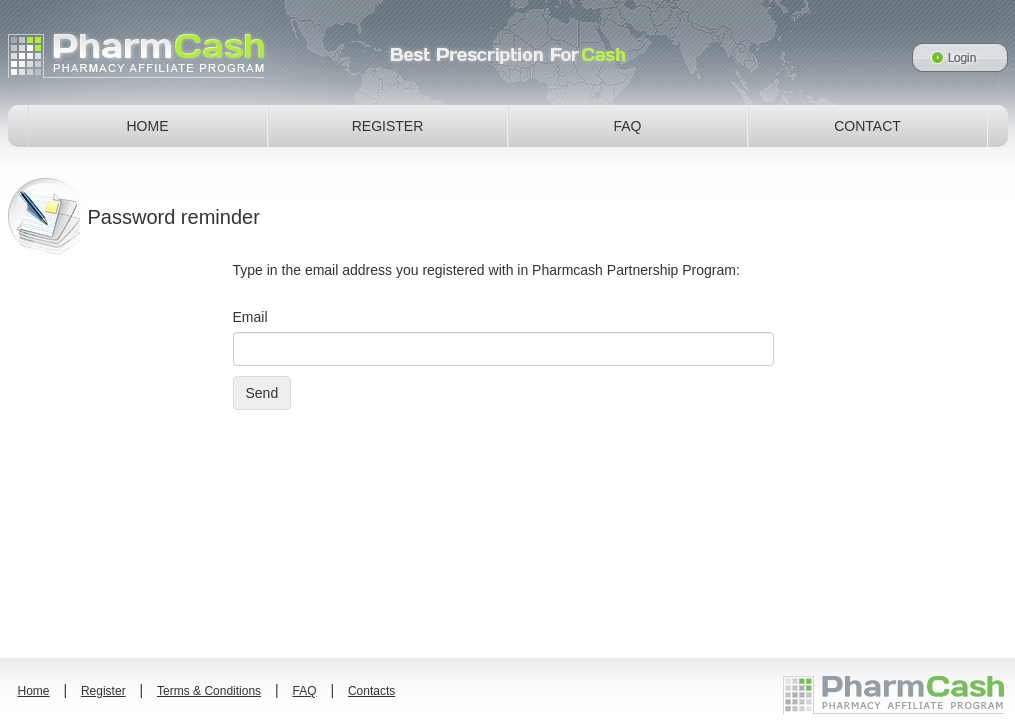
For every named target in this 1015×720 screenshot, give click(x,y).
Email (250, 317)
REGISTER (388, 126)
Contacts (371, 691)
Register (103, 691)
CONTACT (867, 126)
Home (34, 691)
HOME (148, 126)
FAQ (627, 126)
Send (262, 393)
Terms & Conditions (209, 691)
